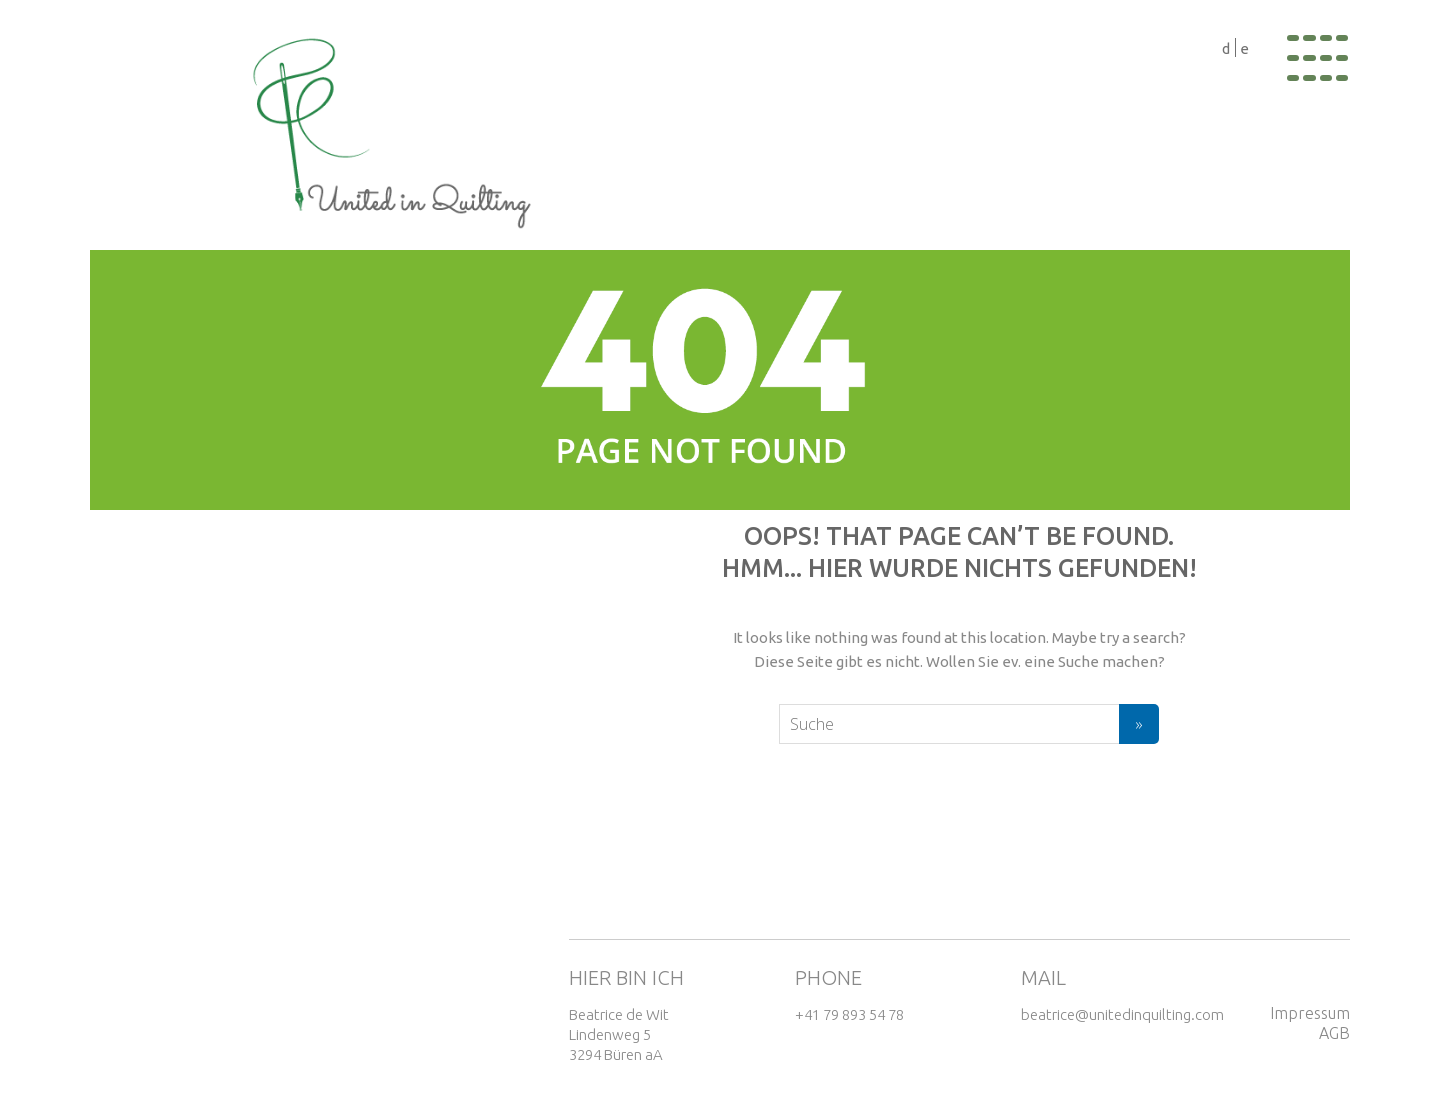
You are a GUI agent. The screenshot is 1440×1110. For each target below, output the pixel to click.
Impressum (1310, 1013)
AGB (1334, 1033)
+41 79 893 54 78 (849, 1014)
